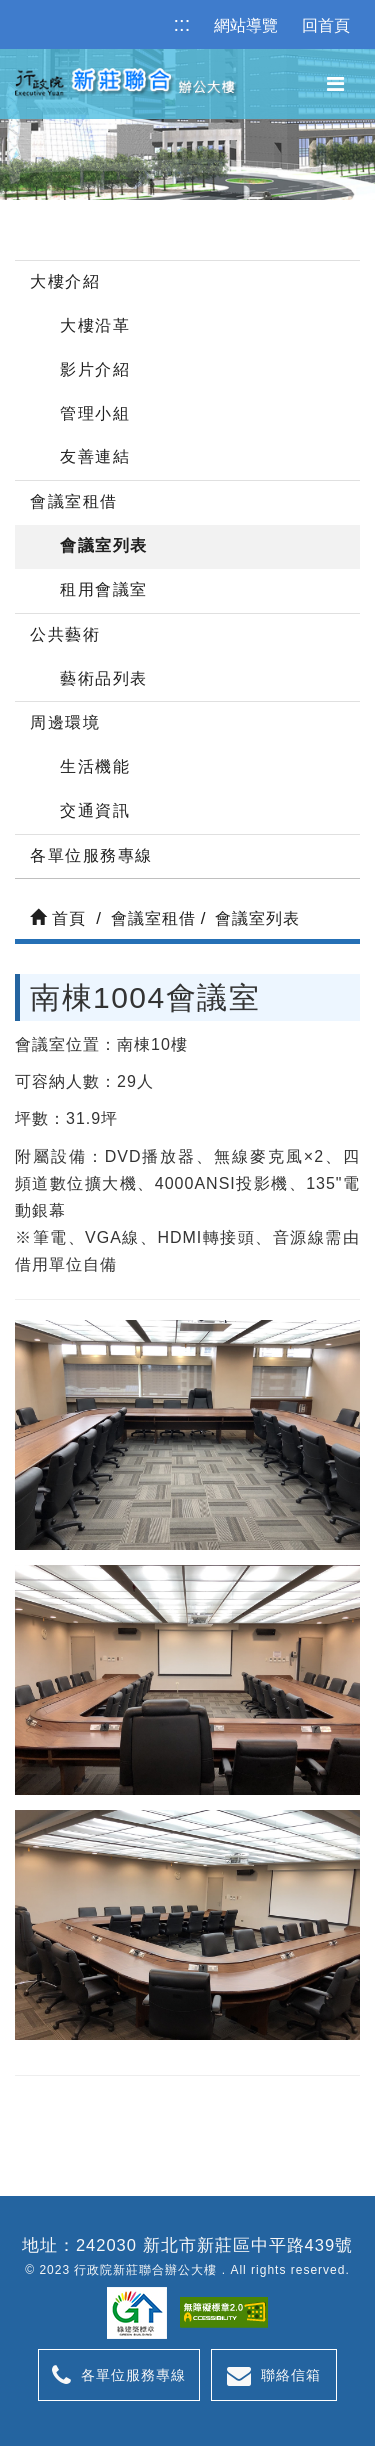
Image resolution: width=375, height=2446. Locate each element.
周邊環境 (65, 722)
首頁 (58, 918)
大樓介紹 (65, 281)
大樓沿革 (95, 325)
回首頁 (326, 25)
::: (182, 24)
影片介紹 (95, 369)
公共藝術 (65, 634)
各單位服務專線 (91, 855)
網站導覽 (246, 25)
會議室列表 (104, 545)
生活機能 (95, 766)
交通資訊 (95, 810)
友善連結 (95, 456)
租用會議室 (104, 589)
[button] (335, 84)
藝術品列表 (104, 678)
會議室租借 (74, 501)
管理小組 (95, 413)
